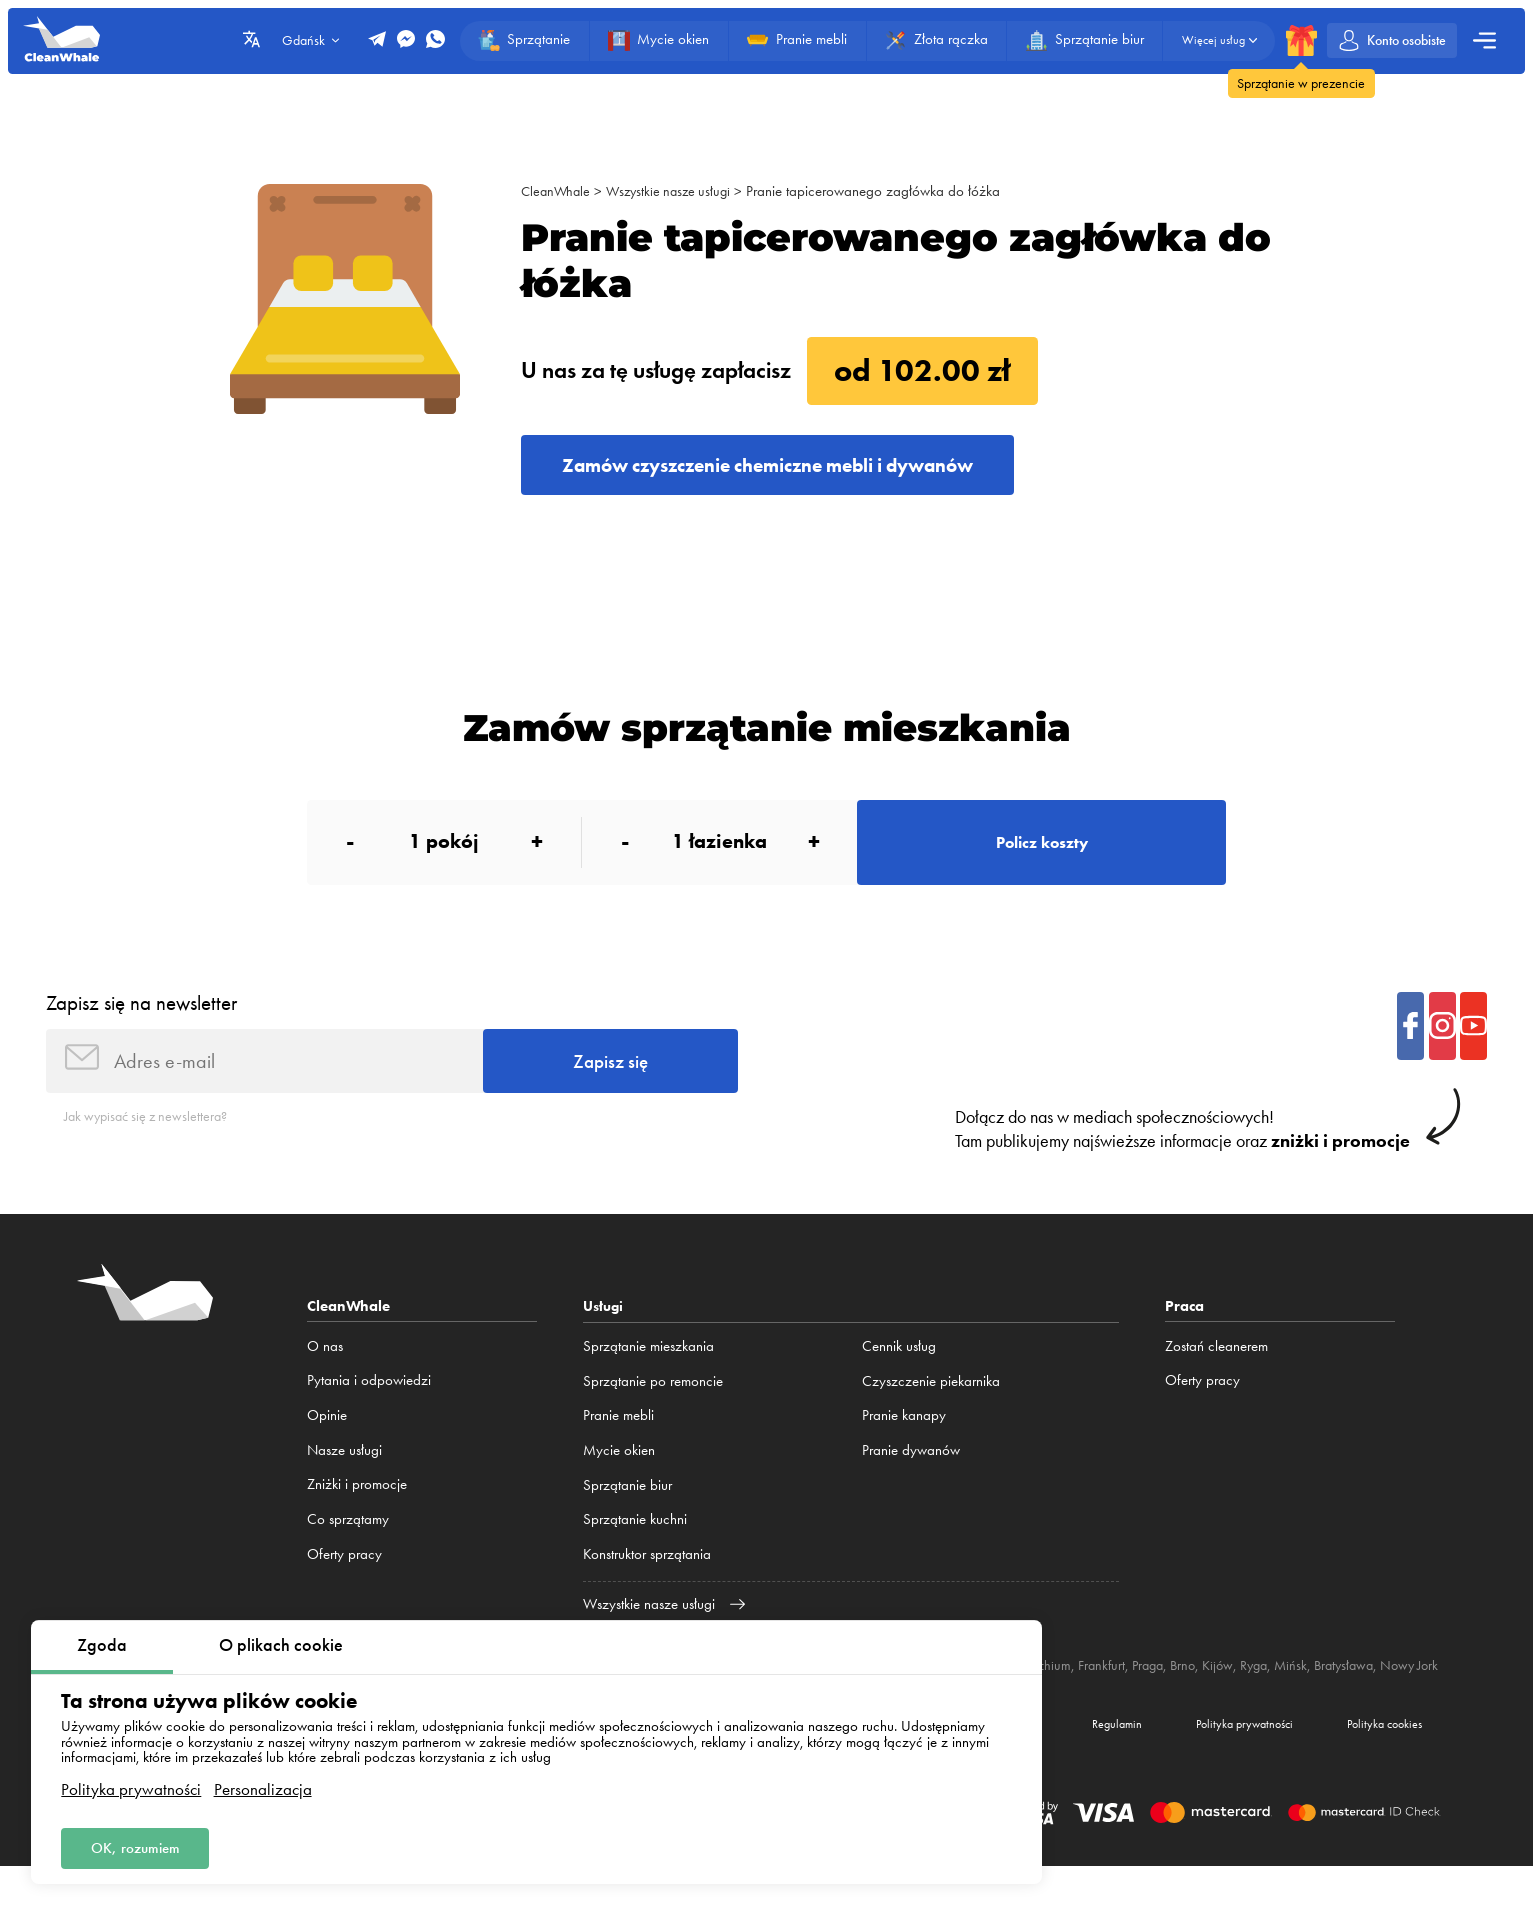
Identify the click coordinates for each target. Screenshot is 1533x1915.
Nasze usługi (344, 1476)
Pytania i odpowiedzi (369, 1407)
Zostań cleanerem (1216, 1373)
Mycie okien (619, 1476)
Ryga (1305, 1692)
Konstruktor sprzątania (647, 1580)
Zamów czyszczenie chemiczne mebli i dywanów (799, 468)
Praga (1191, 1692)
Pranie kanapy (904, 1442)
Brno (1229, 1692)
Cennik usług (899, 1373)
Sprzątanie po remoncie (653, 1407)
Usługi (605, 1332)
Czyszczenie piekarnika (931, 1407)
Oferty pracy (344, 1580)
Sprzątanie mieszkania (648, 1373)
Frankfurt (1142, 1692)
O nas (325, 1373)
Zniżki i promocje (357, 1511)
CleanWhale (557, 191)
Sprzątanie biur (627, 1511)
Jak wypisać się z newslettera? (152, 1142)
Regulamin (1067, 1768)
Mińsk (1345, 1692)
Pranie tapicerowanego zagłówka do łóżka (885, 191)
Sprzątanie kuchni (635, 1546)
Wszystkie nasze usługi (676, 191)
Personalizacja (263, 1784)
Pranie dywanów (911, 1476)
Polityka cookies (1374, 1768)
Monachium (1075, 1692)
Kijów (1266, 1692)
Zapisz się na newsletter (141, 1020)
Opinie (327, 1442)
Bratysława (1401, 1692)
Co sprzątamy (348, 1546)
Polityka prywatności (131, 1784)
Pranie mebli (618, 1442)
